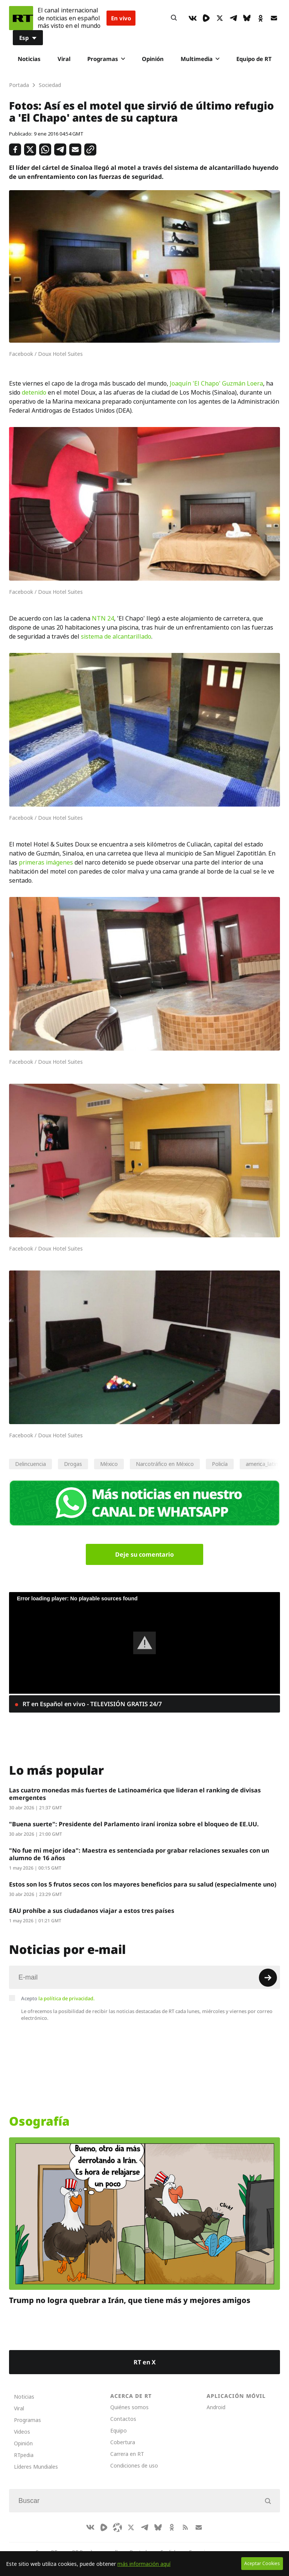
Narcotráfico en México (165, 1464)
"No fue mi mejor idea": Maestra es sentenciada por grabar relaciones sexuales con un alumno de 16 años (139, 1854)
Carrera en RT (127, 2454)
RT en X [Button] (145, 2362)
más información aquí (143, 2564)
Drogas (73, 1464)
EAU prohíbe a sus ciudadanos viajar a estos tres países (91, 1910)
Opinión (153, 59)
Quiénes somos (129, 2407)
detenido (34, 392)
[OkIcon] (260, 18)
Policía (220, 1464)
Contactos (123, 2419)
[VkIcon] (193, 18)
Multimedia (200, 59)
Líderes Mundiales (36, 2467)
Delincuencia (30, 1464)
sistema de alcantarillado (116, 636)
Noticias (29, 59)
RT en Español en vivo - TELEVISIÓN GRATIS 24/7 (91, 1704)
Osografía (39, 2121)
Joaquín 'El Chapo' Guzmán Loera (216, 383)
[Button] (174, 18)
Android (216, 2407)
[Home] (21, 18)
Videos (22, 2432)
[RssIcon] (185, 2527)
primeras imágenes (46, 862)
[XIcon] (220, 18)
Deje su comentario (144, 1554)
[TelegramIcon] (233, 18)
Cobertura (122, 2442)
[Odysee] (117, 2527)
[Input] (144, 1977)
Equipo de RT (254, 59)
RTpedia (23, 2455)
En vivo (121, 18)
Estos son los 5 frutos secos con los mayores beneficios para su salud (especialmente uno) (142, 1884)
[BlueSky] (247, 18)
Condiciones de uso (134, 2465)
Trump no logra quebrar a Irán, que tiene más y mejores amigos (129, 2300)
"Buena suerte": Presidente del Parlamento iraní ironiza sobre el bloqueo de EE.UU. (134, 1824)
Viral (64, 59)
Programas (106, 59)
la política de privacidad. (66, 1998)
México (109, 1464)
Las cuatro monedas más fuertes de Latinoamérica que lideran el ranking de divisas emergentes (135, 1794)
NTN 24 (103, 618)
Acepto (58, 1998)
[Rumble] (206, 18)
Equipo (118, 2430)
